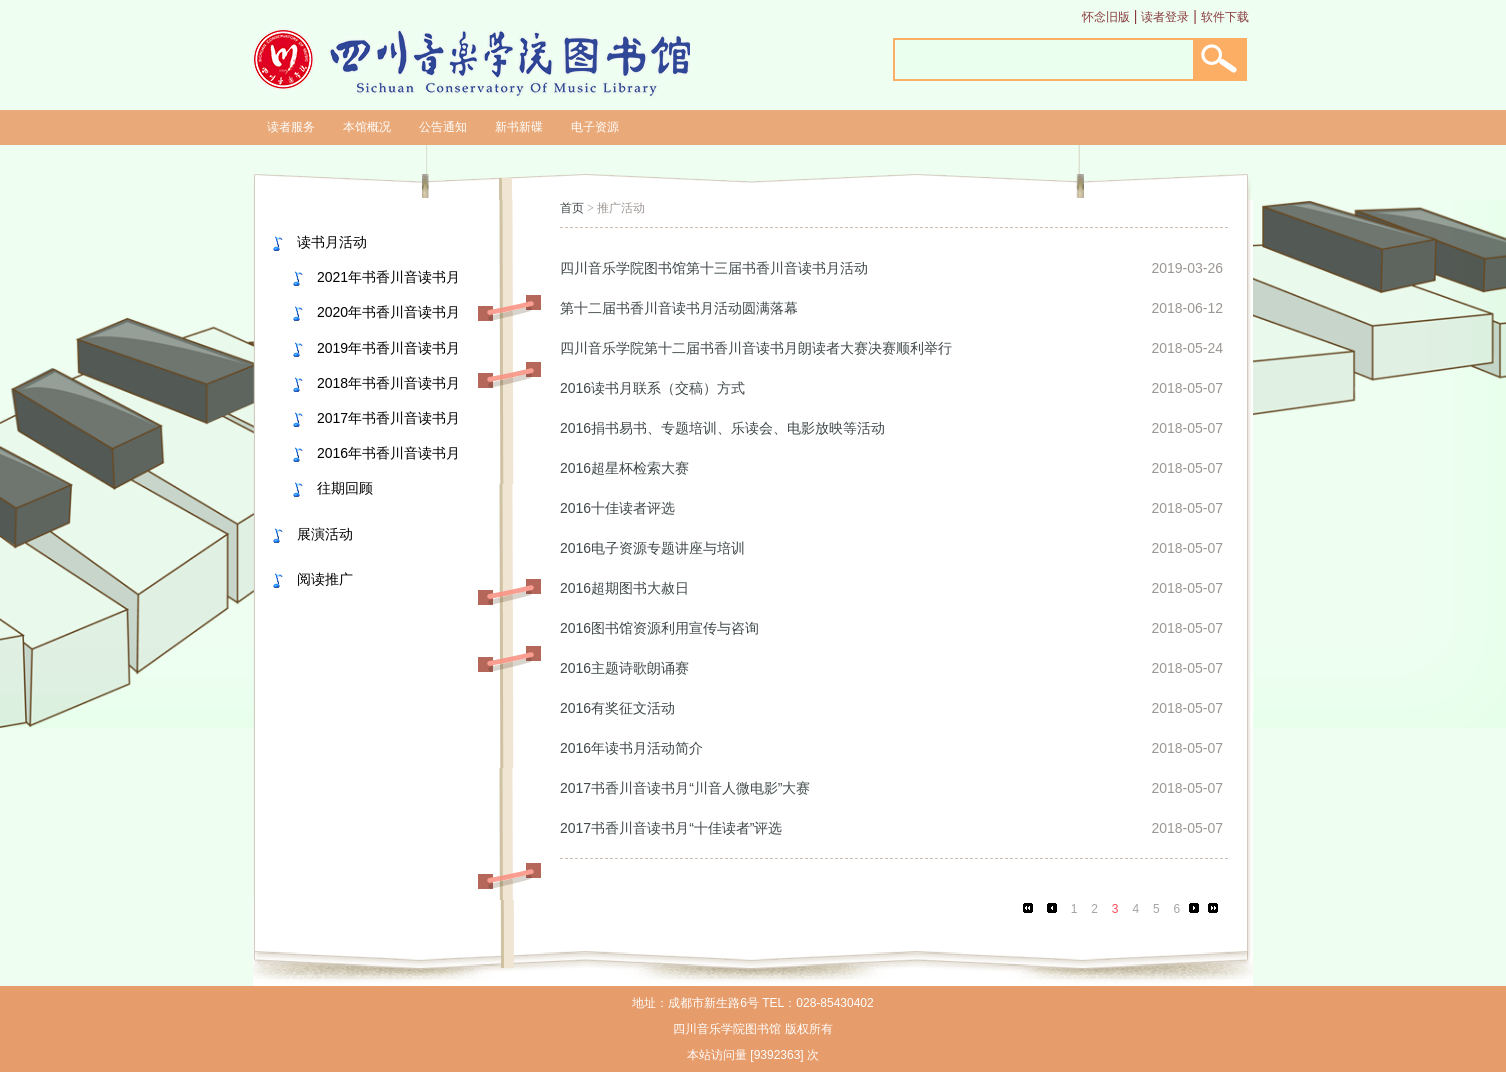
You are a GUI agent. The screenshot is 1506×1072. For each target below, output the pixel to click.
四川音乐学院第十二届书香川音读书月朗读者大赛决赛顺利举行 (756, 348)
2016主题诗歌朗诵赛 (624, 668)
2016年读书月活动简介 (631, 748)
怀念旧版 (1106, 17)
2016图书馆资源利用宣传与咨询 (659, 628)
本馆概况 (367, 127)
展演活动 (325, 534)
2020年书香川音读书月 (388, 312)
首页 (572, 208)
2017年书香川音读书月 (388, 418)
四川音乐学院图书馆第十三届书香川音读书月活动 (714, 268)
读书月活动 (332, 242)
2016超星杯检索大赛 (624, 468)
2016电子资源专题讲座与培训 (652, 548)
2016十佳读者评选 (617, 508)
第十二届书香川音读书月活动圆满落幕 (679, 308)
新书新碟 (519, 127)
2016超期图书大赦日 (624, 588)
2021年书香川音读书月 (388, 277)
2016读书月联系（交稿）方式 (652, 388)
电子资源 (595, 127)
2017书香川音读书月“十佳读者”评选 (671, 828)
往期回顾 (345, 488)
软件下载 (1225, 17)
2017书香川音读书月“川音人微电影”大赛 (685, 788)
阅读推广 (325, 579)
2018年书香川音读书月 (388, 383)
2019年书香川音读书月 (388, 348)
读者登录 (1165, 17)
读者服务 (291, 127)
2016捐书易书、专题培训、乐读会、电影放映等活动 (722, 428)
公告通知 (443, 127)
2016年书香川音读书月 (388, 453)
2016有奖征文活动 (617, 708)
